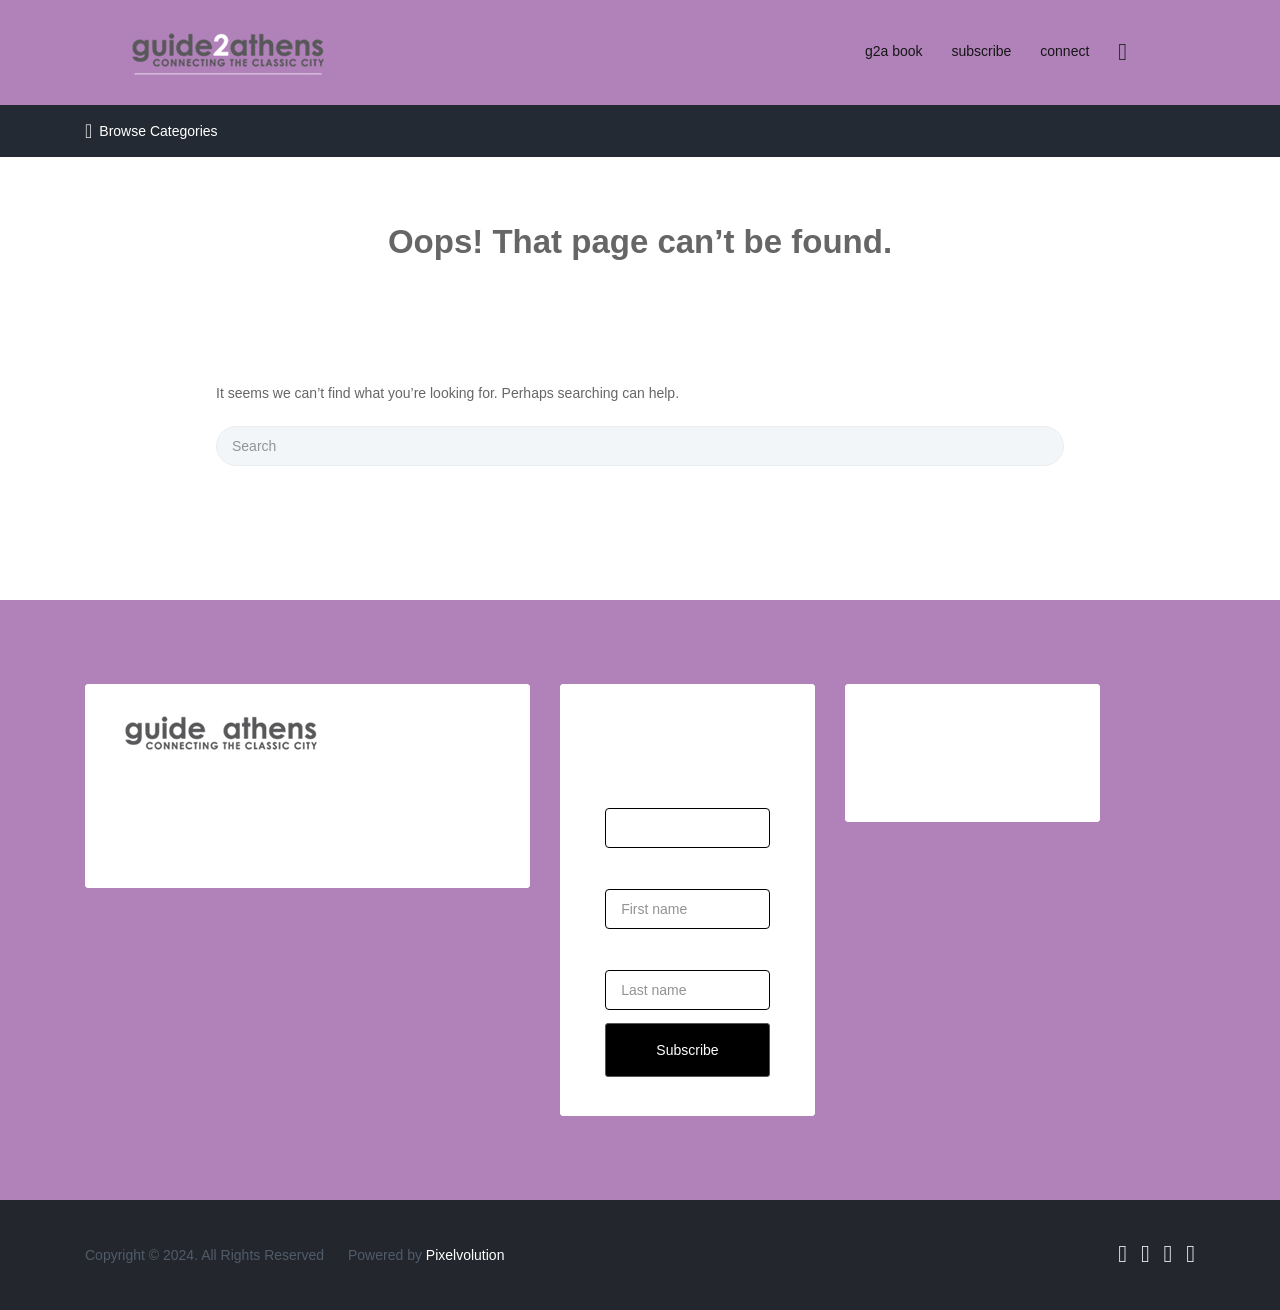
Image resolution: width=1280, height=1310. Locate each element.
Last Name (639, 946)
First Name (639, 865)
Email (622, 784)
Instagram (1168, 1254)
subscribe (981, 51)
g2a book (894, 51)
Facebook (1122, 1254)
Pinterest (1190, 1254)
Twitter (1145, 1254)
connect (1064, 51)
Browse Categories (158, 131)
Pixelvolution (465, 1255)
